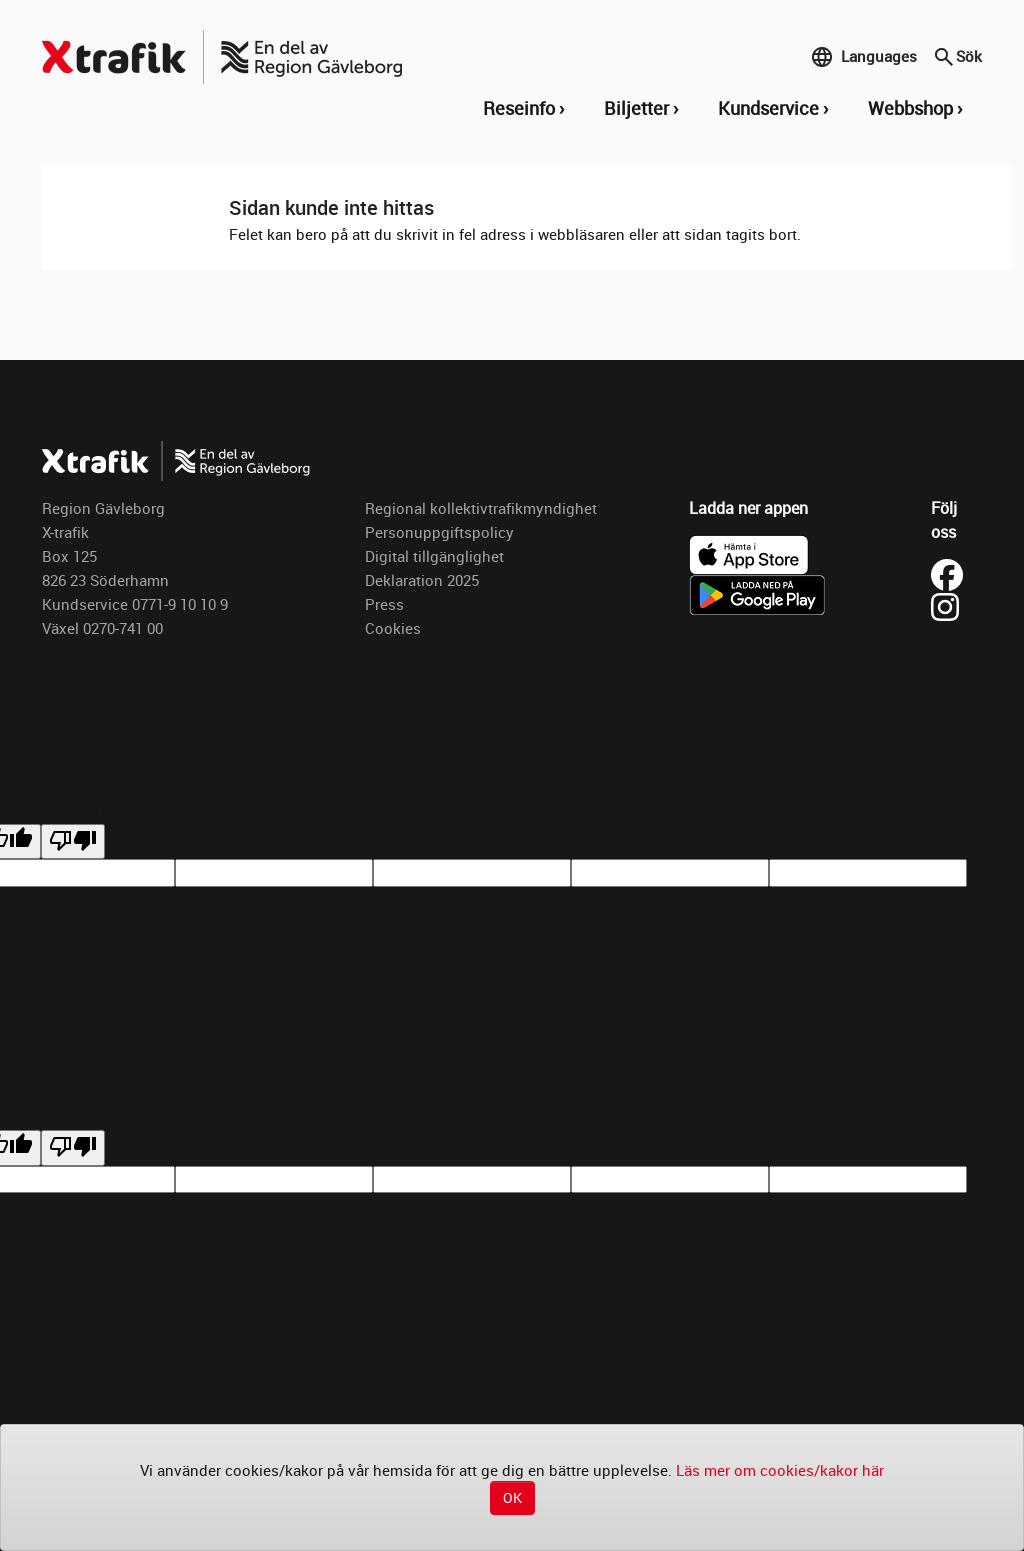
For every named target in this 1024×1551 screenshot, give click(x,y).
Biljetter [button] (636, 108)
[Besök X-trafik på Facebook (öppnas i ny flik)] (950, 573)
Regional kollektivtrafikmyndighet (481, 508)
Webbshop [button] (910, 108)
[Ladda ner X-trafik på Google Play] (757, 593)
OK (512, 1497)
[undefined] (73, 1147)
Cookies (393, 628)
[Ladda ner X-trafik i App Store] (749, 553)
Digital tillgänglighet (434, 556)
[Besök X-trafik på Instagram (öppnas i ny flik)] (945, 605)
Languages (864, 57)
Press (384, 604)
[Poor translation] (73, 841)
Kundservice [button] (768, 108)
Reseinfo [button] (519, 108)
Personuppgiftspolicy (439, 532)
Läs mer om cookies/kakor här (780, 1470)
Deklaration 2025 (422, 580)
